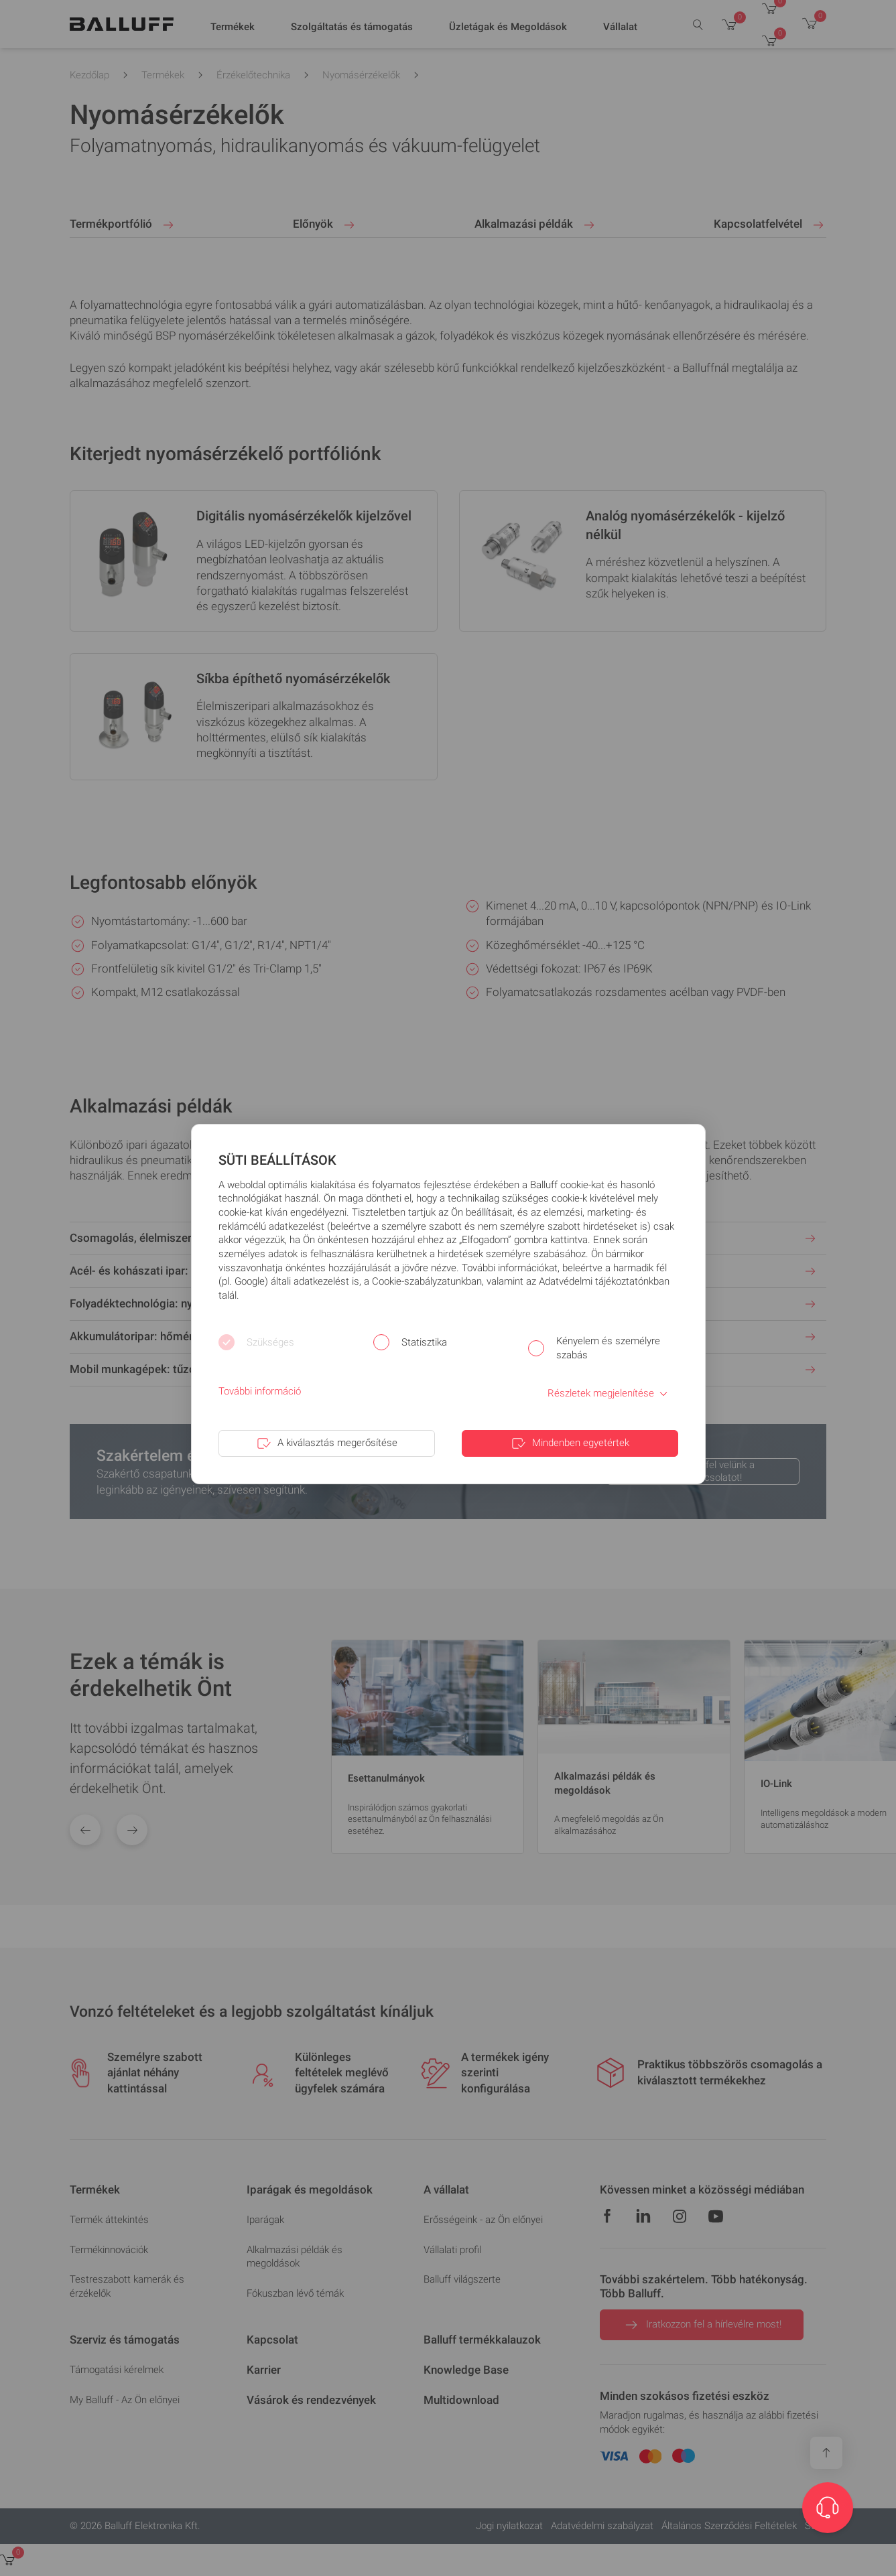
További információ (259, 1391)
